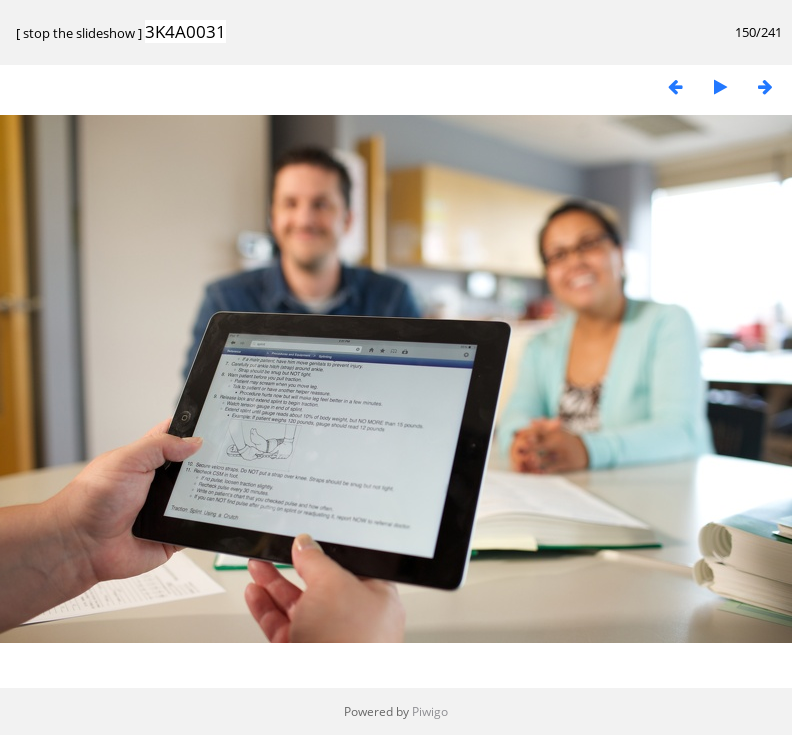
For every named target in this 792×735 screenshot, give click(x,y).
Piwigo (430, 711)
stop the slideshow (79, 33)
